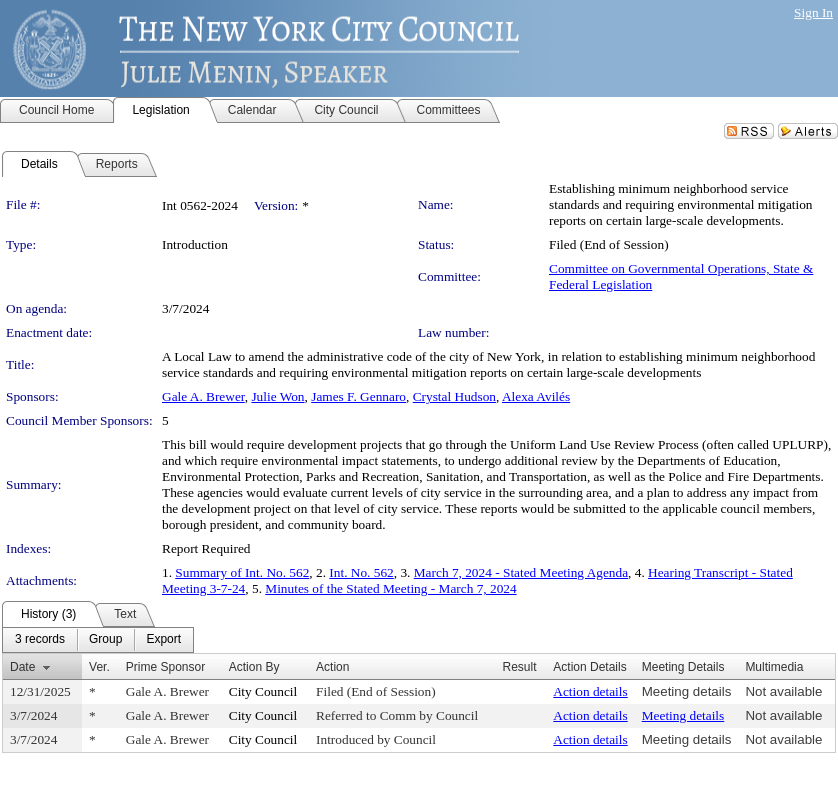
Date (22, 667)
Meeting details (687, 691)
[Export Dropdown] (163, 640)
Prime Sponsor (165, 667)
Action (332, 667)
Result (520, 667)
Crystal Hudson (454, 396)
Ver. (99, 667)
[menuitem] (40, 640)
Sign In (813, 12)
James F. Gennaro (358, 396)
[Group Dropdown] (105, 640)
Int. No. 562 (361, 572)
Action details (590, 691)
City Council (263, 691)
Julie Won (277, 396)
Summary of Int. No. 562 (242, 572)
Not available (783, 691)
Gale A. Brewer (203, 396)
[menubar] (98, 640)
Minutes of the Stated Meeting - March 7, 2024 (390, 588)
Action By (254, 667)
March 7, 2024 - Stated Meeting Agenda (521, 572)
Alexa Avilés (536, 396)
